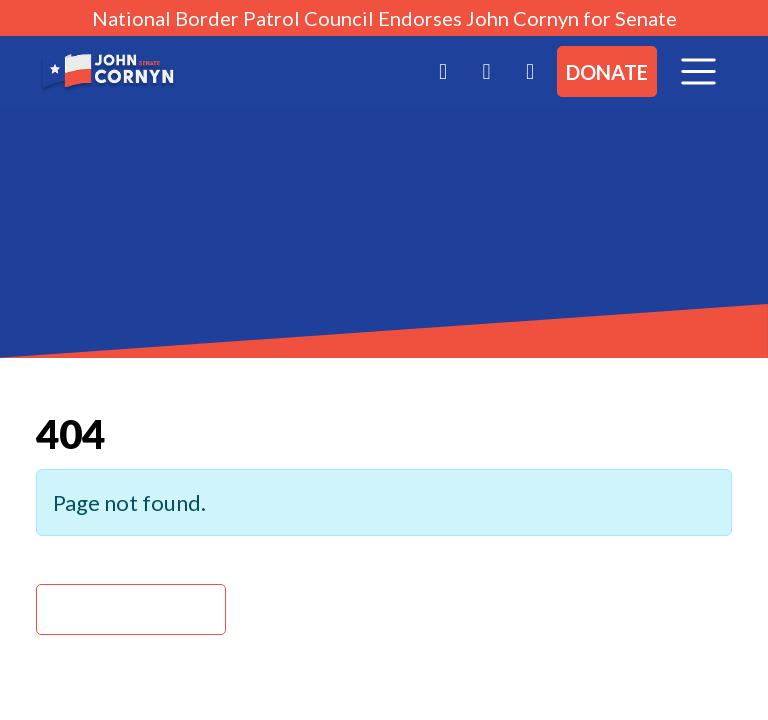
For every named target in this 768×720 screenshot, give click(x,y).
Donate (607, 72)
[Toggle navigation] (698, 71)
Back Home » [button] (131, 610)
